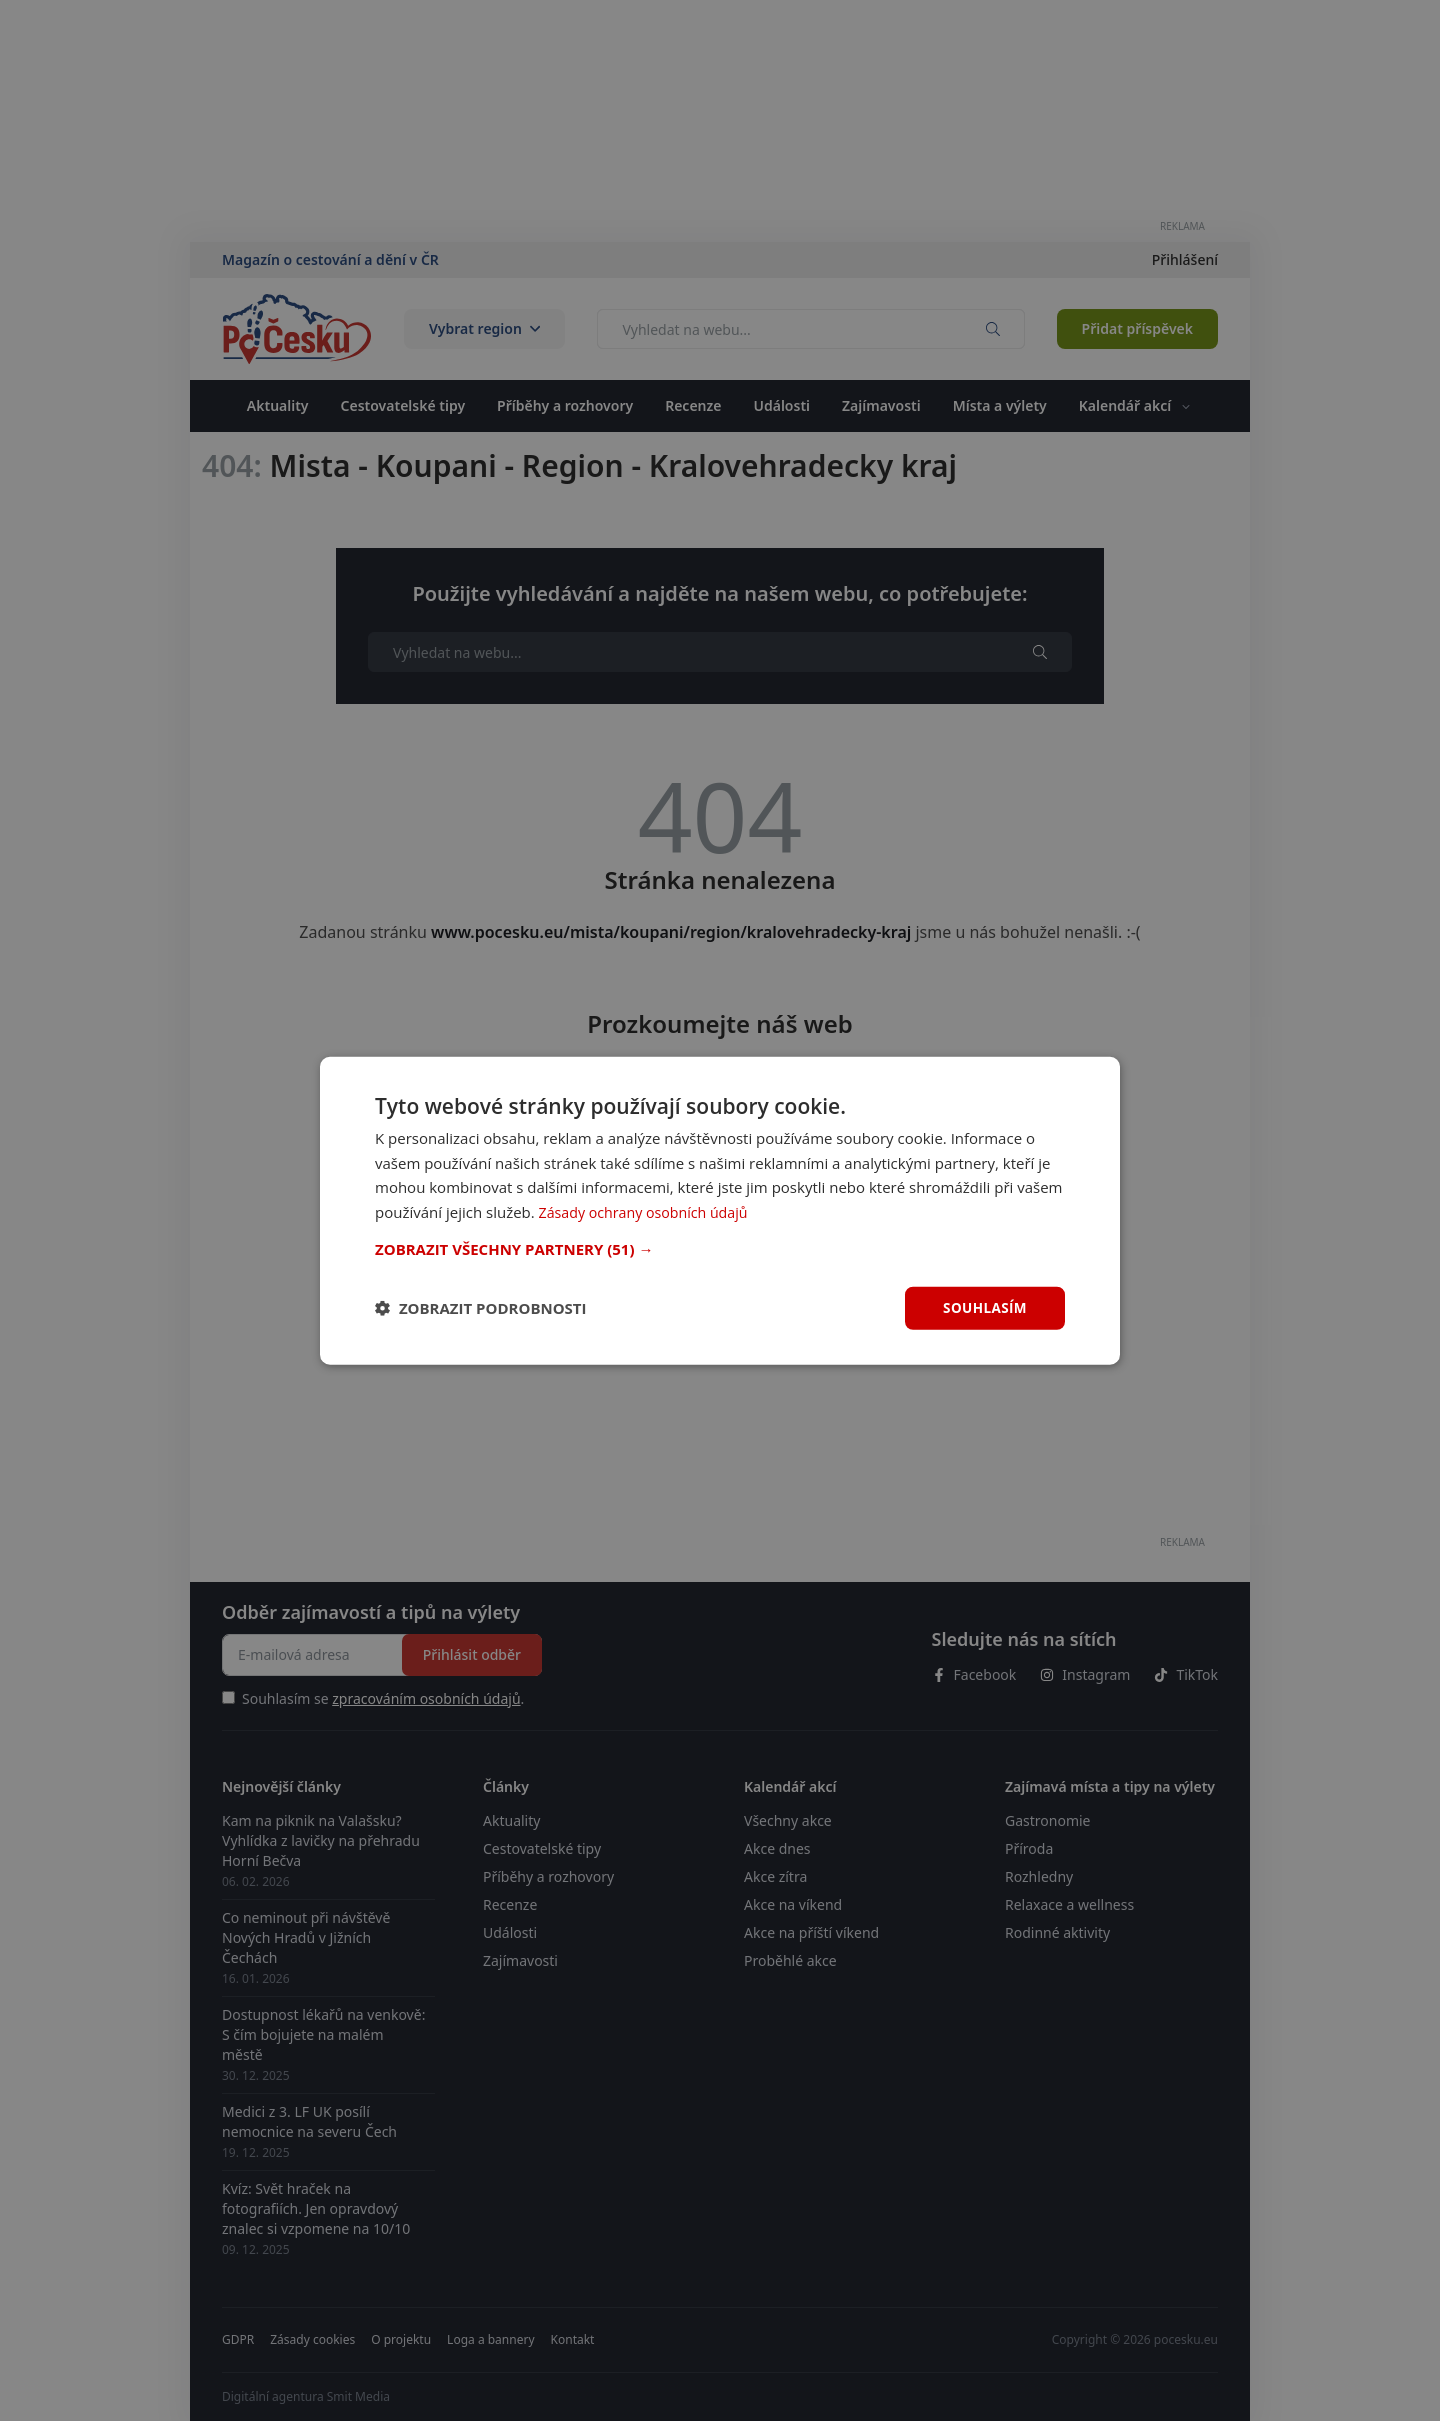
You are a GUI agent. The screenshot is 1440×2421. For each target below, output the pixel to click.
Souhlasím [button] (983, 1307)
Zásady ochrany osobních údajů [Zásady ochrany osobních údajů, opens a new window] (649, 1211)
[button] (720, 1248)
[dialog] (720, 1210)
